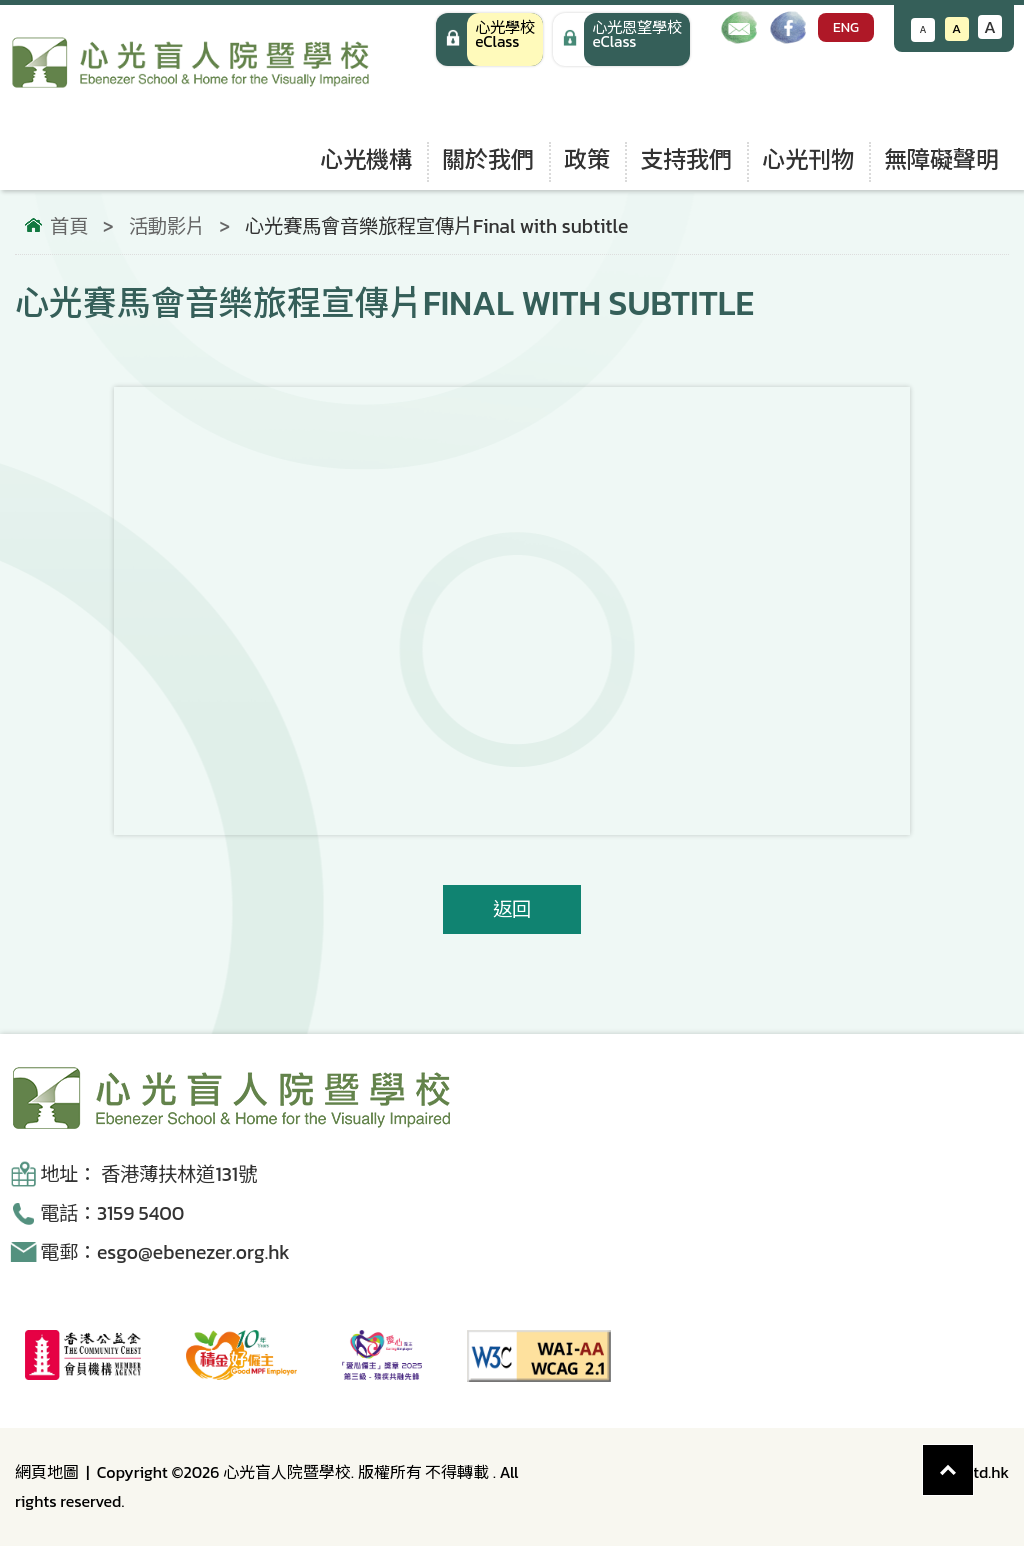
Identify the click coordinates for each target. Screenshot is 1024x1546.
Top (973, 1459)
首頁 (69, 227)
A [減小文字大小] (923, 29)
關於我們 (488, 159)
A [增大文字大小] (990, 27)
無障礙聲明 (941, 159)
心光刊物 (808, 159)
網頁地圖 (47, 1472)
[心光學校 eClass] (489, 39)
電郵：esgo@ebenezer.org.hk (165, 1252)
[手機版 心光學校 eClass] (621, 39)
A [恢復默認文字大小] (956, 28)
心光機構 (366, 159)
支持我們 (686, 159)
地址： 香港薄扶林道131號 (148, 1174)
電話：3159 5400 (112, 1213)
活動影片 (167, 226)
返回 (512, 909)
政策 (587, 159)
